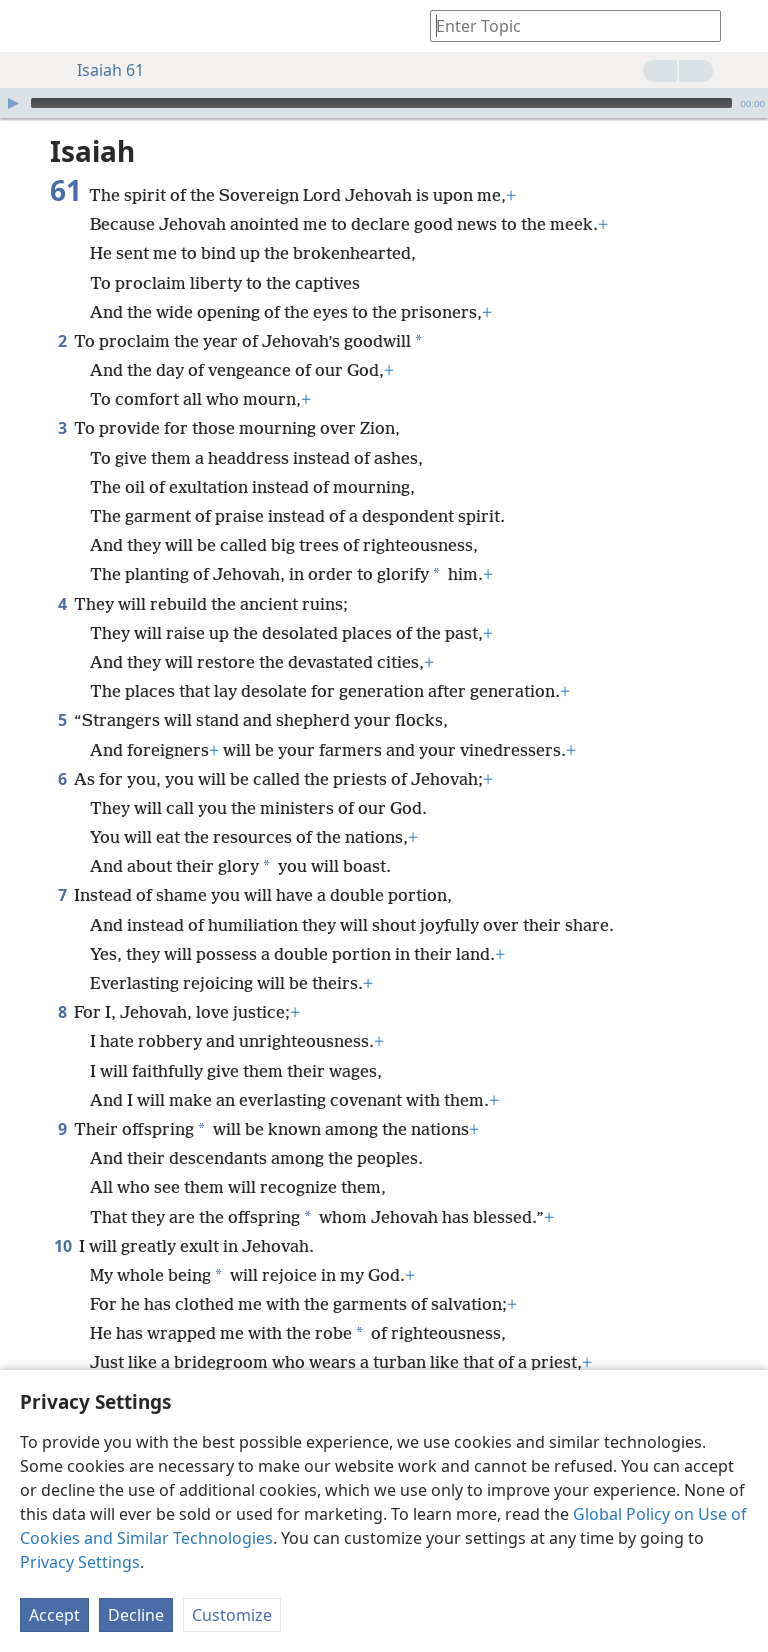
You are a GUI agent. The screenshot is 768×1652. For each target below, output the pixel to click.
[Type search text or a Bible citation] (566, 25)
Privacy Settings (80, 1562)
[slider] (381, 103)
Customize (232, 1615)
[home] (30, 26)
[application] (384, 103)
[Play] (13, 103)
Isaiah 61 (100, 70)
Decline (136, 1615)
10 (62, 1246)
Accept (54, 1615)
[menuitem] (30, 26)
